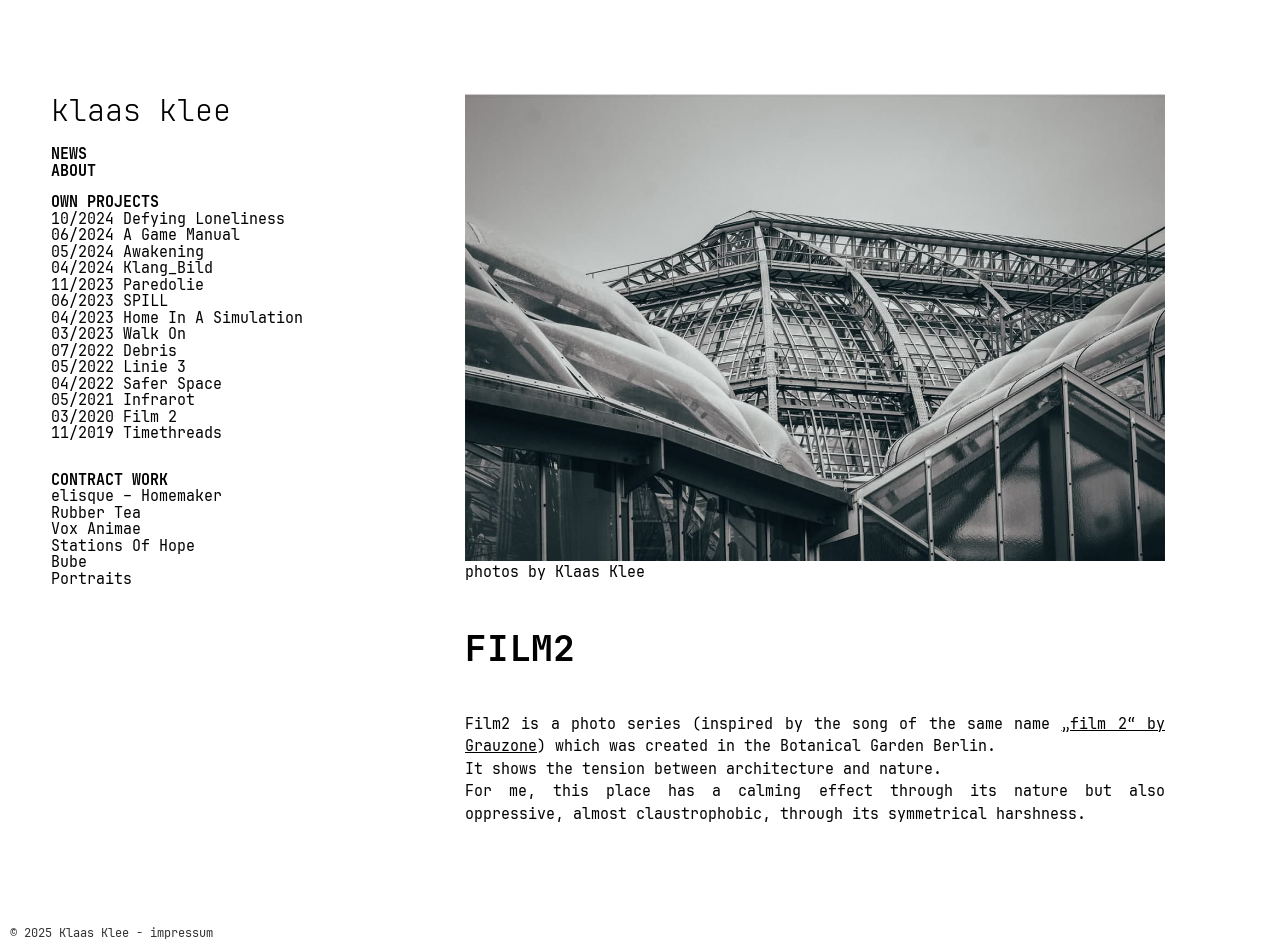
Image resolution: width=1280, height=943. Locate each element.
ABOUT (73, 171)
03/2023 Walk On (118, 334)
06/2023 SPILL (109, 301)
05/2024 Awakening (127, 252)
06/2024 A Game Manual (145, 235)
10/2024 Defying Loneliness (168, 219)
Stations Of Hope (123, 546)
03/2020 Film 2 (114, 417)
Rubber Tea (96, 513)
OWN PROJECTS (105, 202)
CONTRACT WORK (109, 480)
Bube (69, 562)
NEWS (69, 154)
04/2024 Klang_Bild (132, 268)
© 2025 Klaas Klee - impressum (111, 933)
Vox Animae (96, 529)
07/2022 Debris (114, 351)
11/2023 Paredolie (127, 285)
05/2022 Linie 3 (118, 367)
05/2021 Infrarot (123, 400)
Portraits (91, 579)
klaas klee (141, 110)
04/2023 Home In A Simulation (177, 318)
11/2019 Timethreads (136, 433)
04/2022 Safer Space (136, 384)
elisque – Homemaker (136, 496)
